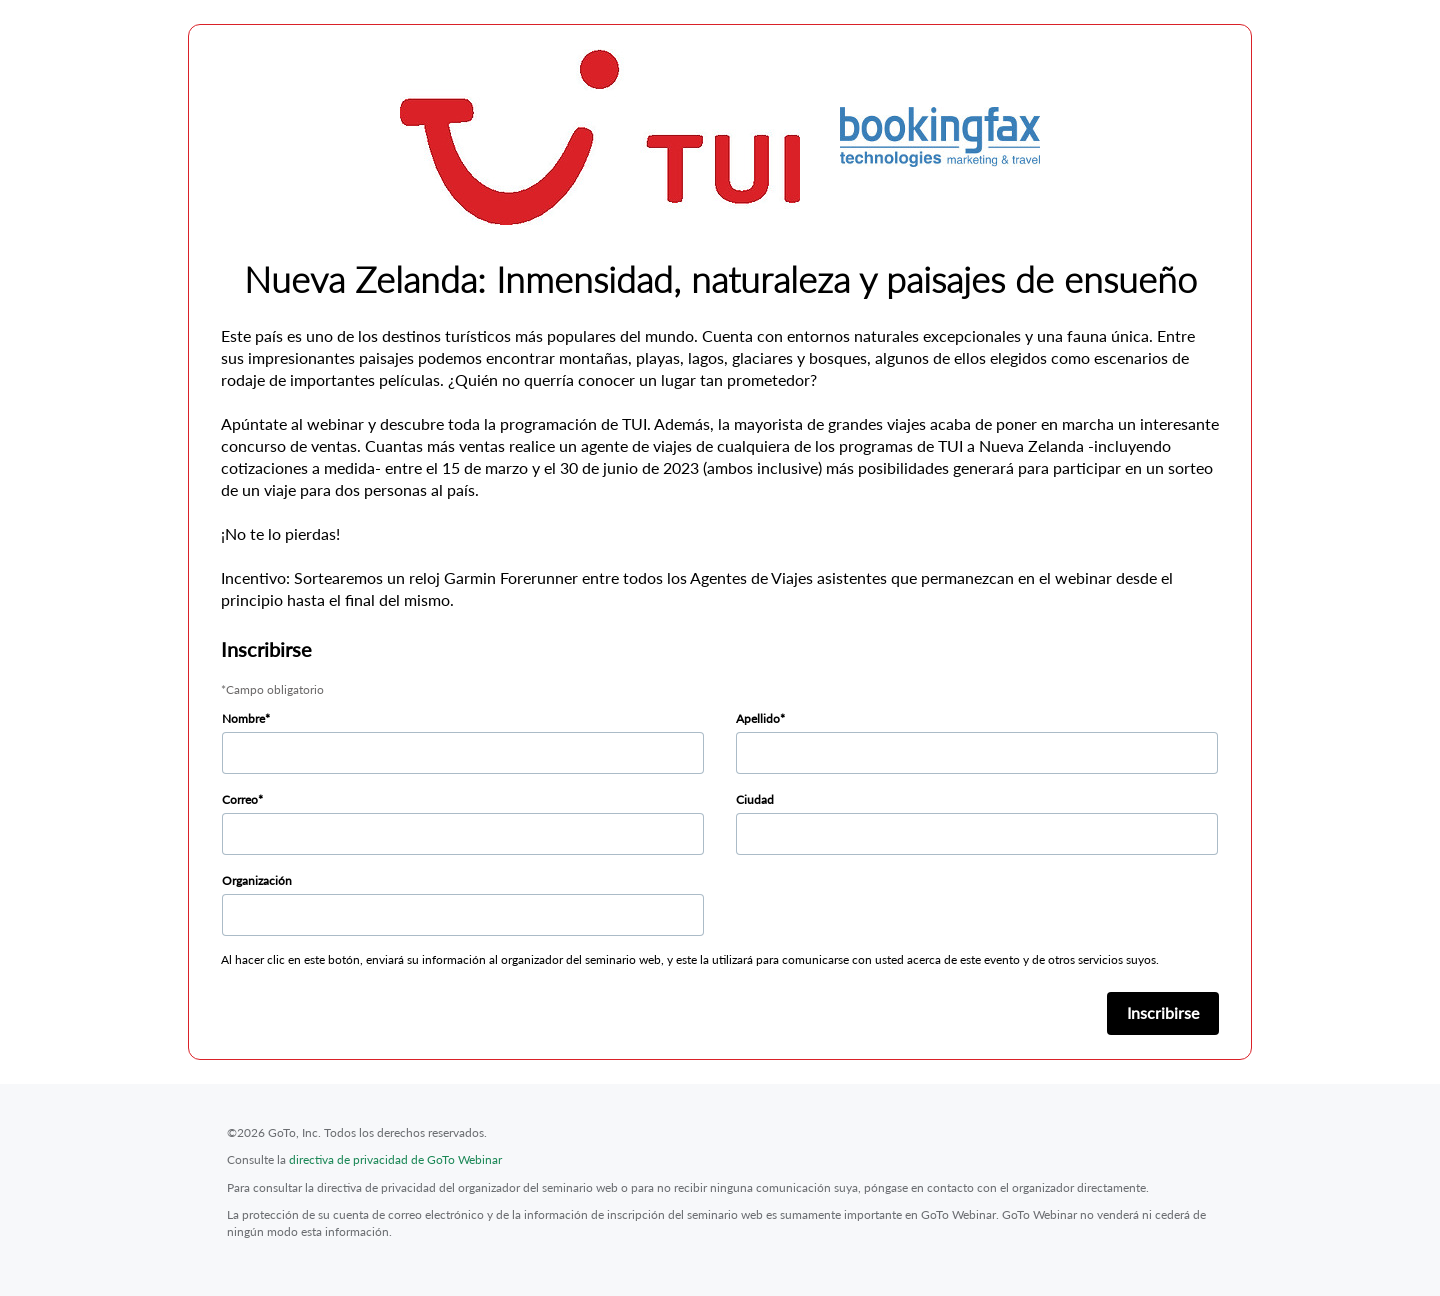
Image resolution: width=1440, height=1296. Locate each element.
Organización (257, 880)
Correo (240, 799)
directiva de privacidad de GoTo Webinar (395, 1159)
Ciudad (755, 799)
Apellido (758, 718)
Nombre (243, 718)
